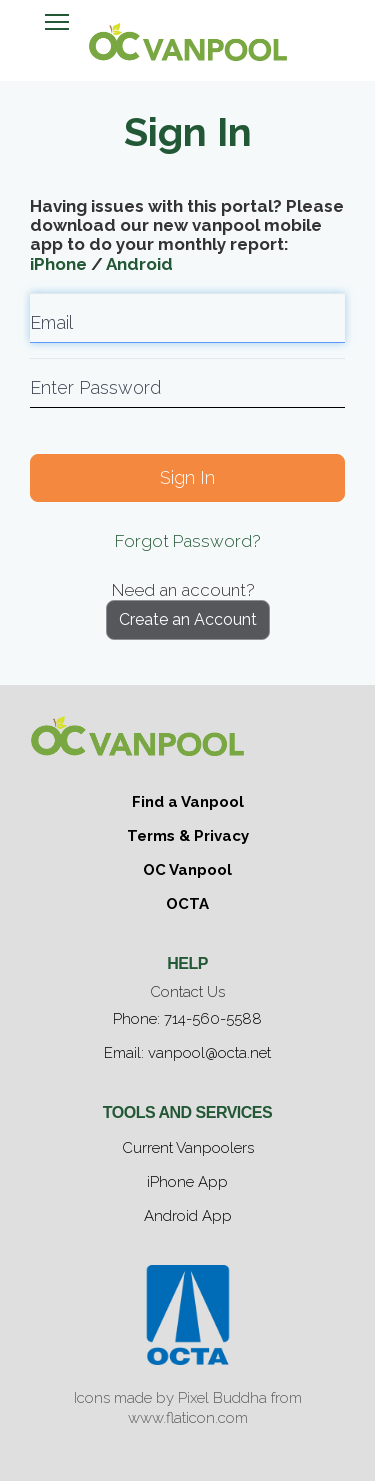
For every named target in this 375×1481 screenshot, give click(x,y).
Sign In (187, 477)
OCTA (187, 904)
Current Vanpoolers (188, 1148)
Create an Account (188, 619)
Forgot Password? (188, 541)
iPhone (58, 264)
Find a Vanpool (188, 802)
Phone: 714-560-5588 (187, 1019)
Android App (188, 1216)
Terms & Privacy (188, 836)
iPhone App (187, 1182)
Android (139, 264)
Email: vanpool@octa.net (187, 1053)
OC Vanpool (187, 870)
